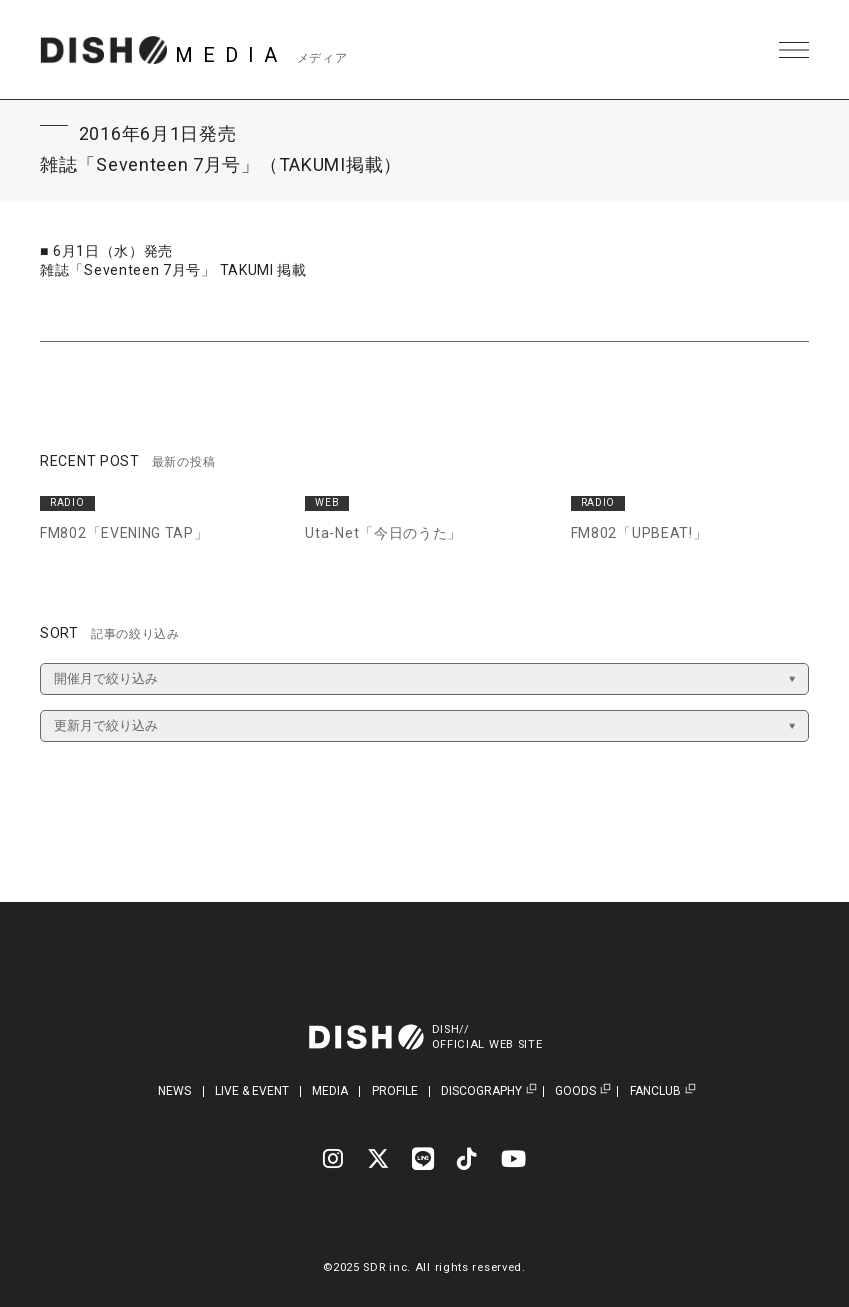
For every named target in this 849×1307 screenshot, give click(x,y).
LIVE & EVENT (252, 1091)
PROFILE (395, 1091)
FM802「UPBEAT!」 (639, 533)
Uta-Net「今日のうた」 (383, 533)
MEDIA (330, 1091)
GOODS (575, 1091)
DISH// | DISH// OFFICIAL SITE (103, 50)
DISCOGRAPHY (481, 1091)
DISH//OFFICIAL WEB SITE (487, 1037)
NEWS (174, 1091)
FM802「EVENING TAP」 (124, 533)
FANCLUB (655, 1091)
